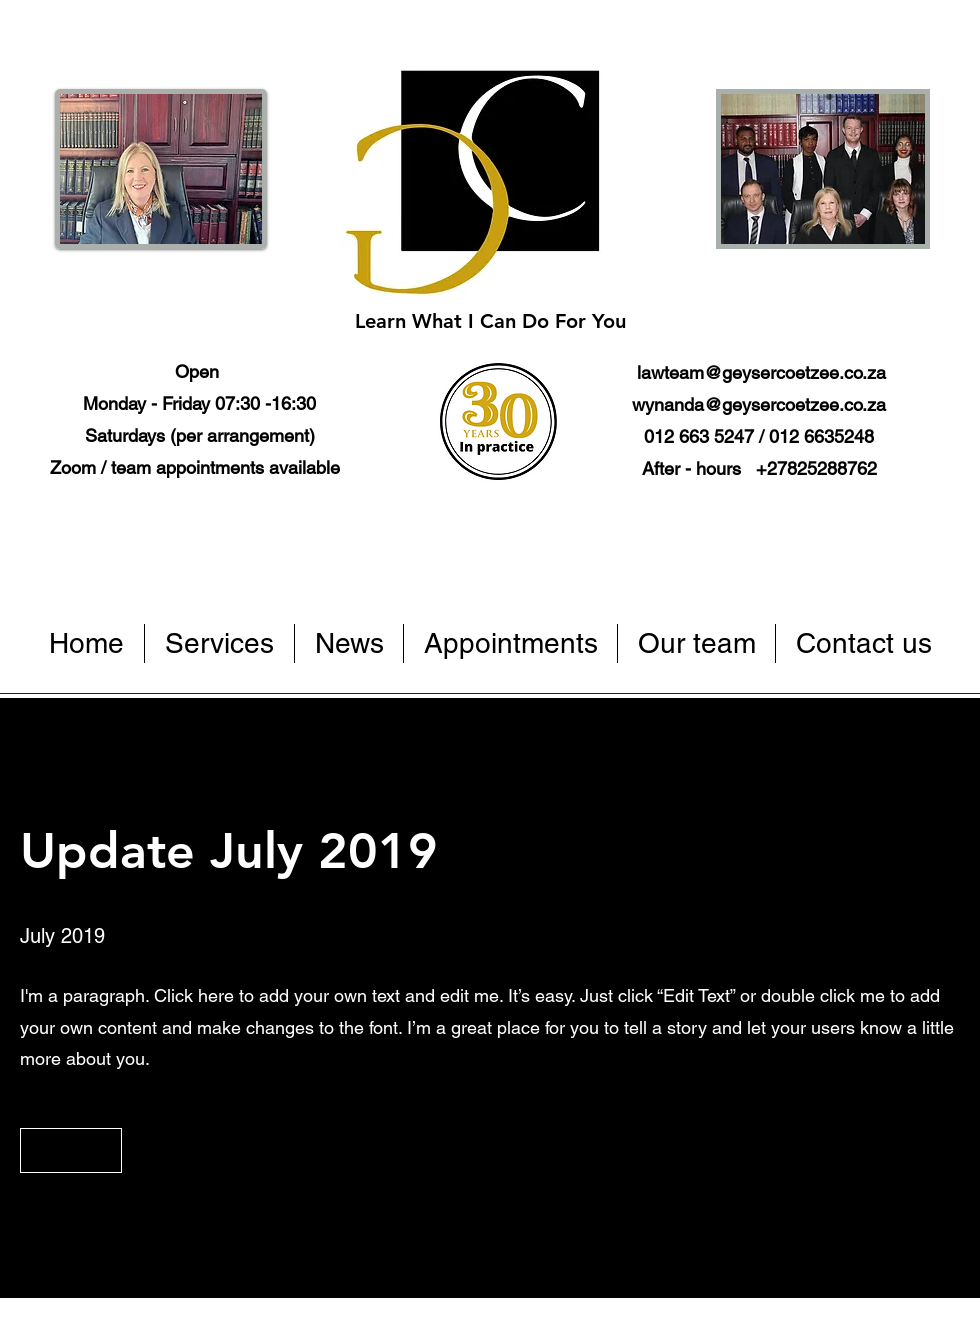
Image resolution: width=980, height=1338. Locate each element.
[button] (71, 1150)
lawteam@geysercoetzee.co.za (761, 372)
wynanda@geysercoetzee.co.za (759, 404)
